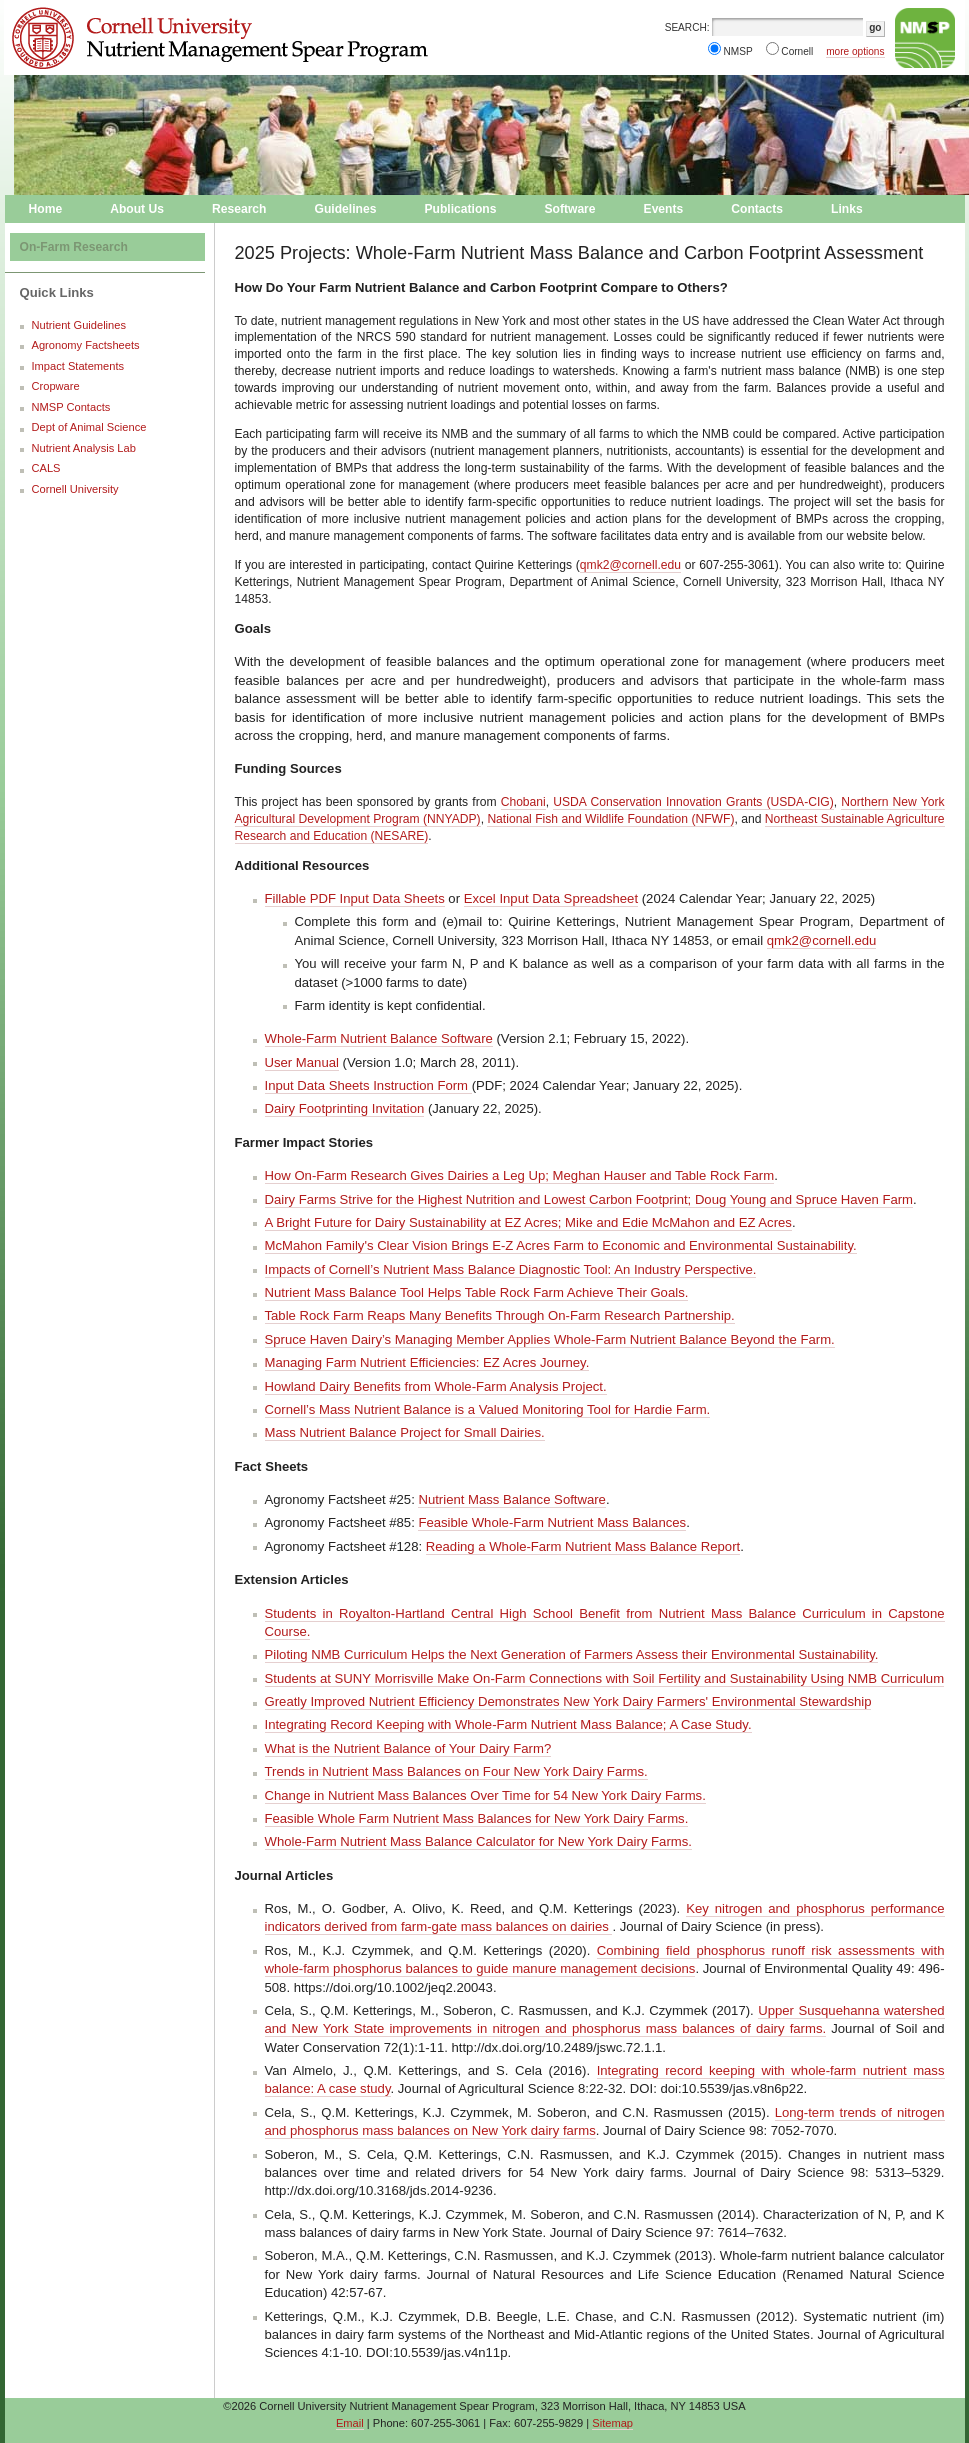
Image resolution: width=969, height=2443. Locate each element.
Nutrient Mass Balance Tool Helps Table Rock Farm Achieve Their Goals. (477, 1292)
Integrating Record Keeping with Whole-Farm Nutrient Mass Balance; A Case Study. (508, 1724)
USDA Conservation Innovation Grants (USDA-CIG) (693, 802)
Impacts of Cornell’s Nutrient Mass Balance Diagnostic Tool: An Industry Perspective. (511, 1269)
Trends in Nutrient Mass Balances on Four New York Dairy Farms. (456, 1771)
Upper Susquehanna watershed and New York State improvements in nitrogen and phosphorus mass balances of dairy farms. (605, 2019)
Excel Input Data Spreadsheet (551, 898)
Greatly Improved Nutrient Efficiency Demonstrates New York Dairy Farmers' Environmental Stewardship (568, 1701)
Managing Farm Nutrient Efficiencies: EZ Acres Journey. (427, 1362)
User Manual (302, 1062)
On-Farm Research (74, 247)
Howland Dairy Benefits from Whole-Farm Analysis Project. (436, 1386)
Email (350, 2423)
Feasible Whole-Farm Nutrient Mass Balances (552, 1522)
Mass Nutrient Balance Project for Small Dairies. (405, 1432)
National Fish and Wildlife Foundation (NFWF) (610, 819)
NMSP (738, 51)
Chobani (523, 802)
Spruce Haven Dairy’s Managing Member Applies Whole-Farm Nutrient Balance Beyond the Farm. (550, 1339)
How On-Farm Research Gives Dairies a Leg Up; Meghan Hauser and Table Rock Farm (520, 1175)
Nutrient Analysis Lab (84, 448)
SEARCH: (687, 27)
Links (847, 209)
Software (569, 209)
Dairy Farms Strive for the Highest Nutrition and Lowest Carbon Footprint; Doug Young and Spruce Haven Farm (589, 1199)
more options (855, 51)
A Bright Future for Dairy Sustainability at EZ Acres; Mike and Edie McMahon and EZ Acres (528, 1222)
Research (239, 209)
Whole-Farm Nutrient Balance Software (379, 1038)
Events (664, 209)
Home (46, 209)
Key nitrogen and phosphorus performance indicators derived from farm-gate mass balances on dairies (605, 1917)
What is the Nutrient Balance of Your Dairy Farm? (408, 1748)
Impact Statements (78, 366)
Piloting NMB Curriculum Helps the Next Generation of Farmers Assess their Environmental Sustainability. (572, 1654)
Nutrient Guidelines (79, 325)
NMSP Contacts (71, 407)
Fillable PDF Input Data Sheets (355, 898)
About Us (137, 209)
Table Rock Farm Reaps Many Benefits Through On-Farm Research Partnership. (500, 1315)
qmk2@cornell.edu (630, 565)
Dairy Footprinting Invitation (345, 1108)
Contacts (757, 209)
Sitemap (612, 2423)
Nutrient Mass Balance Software (511, 1499)
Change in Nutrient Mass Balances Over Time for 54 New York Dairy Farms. (485, 1795)
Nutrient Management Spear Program (159, 56)
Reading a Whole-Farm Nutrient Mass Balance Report (583, 1546)
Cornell (797, 51)
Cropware (56, 386)
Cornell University (159, 19)
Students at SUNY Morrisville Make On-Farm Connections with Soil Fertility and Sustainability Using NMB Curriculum (605, 1678)
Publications (460, 209)
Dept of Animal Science (89, 427)
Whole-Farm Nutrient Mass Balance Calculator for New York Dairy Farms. (478, 1841)
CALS (46, 468)
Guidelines (346, 209)
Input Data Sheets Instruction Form (368, 1085)
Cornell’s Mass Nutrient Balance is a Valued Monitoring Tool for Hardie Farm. (488, 1409)
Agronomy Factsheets (86, 345)
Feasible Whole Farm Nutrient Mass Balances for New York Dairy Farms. (477, 1818)
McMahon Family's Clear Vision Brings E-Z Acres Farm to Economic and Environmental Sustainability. (561, 1245)
